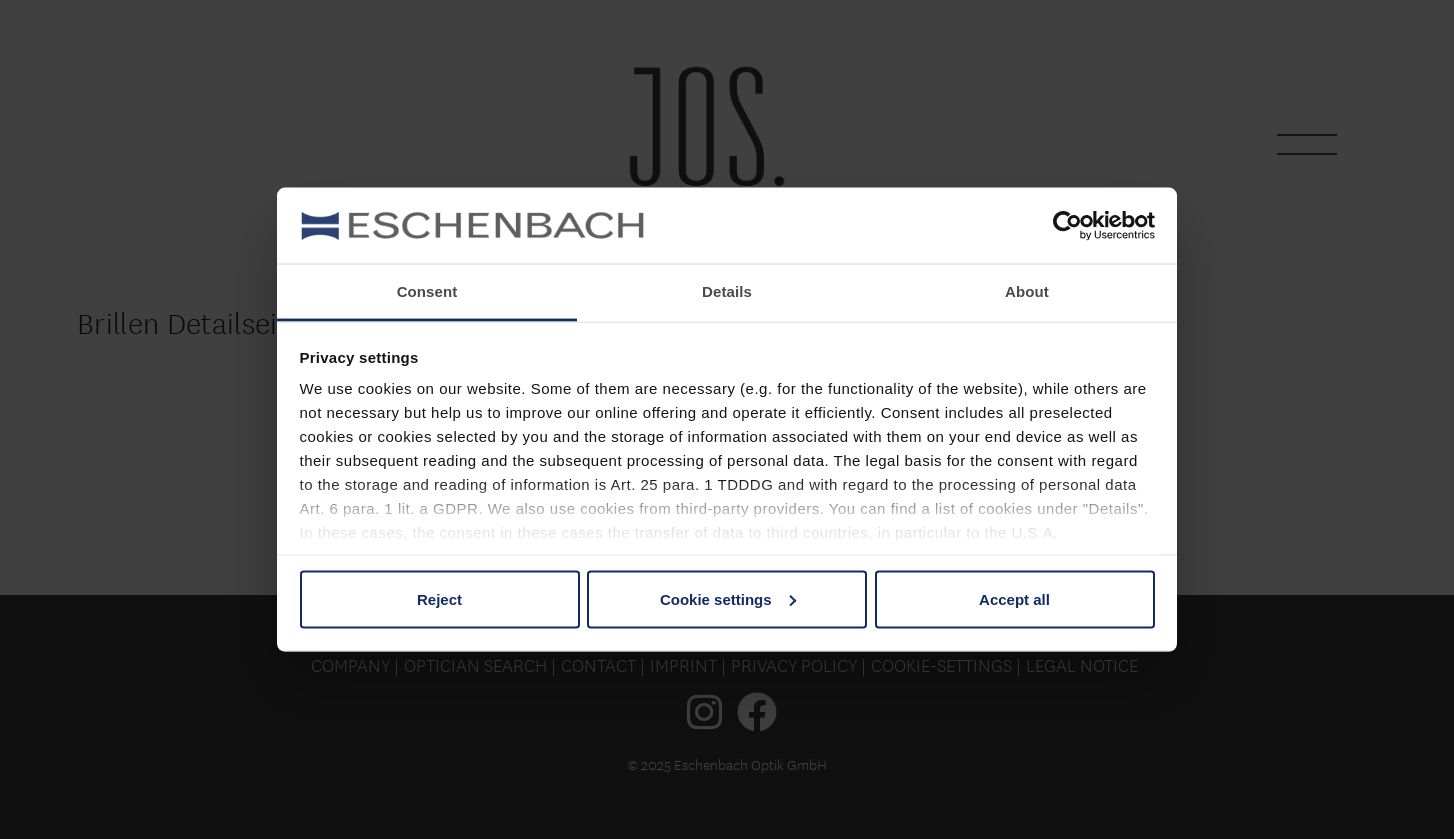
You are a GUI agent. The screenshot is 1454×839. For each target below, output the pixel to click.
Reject (439, 598)
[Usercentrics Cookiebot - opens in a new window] (1067, 225)
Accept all (1014, 598)
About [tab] (1027, 291)
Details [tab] (727, 291)
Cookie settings (728, 598)
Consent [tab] (427, 291)
